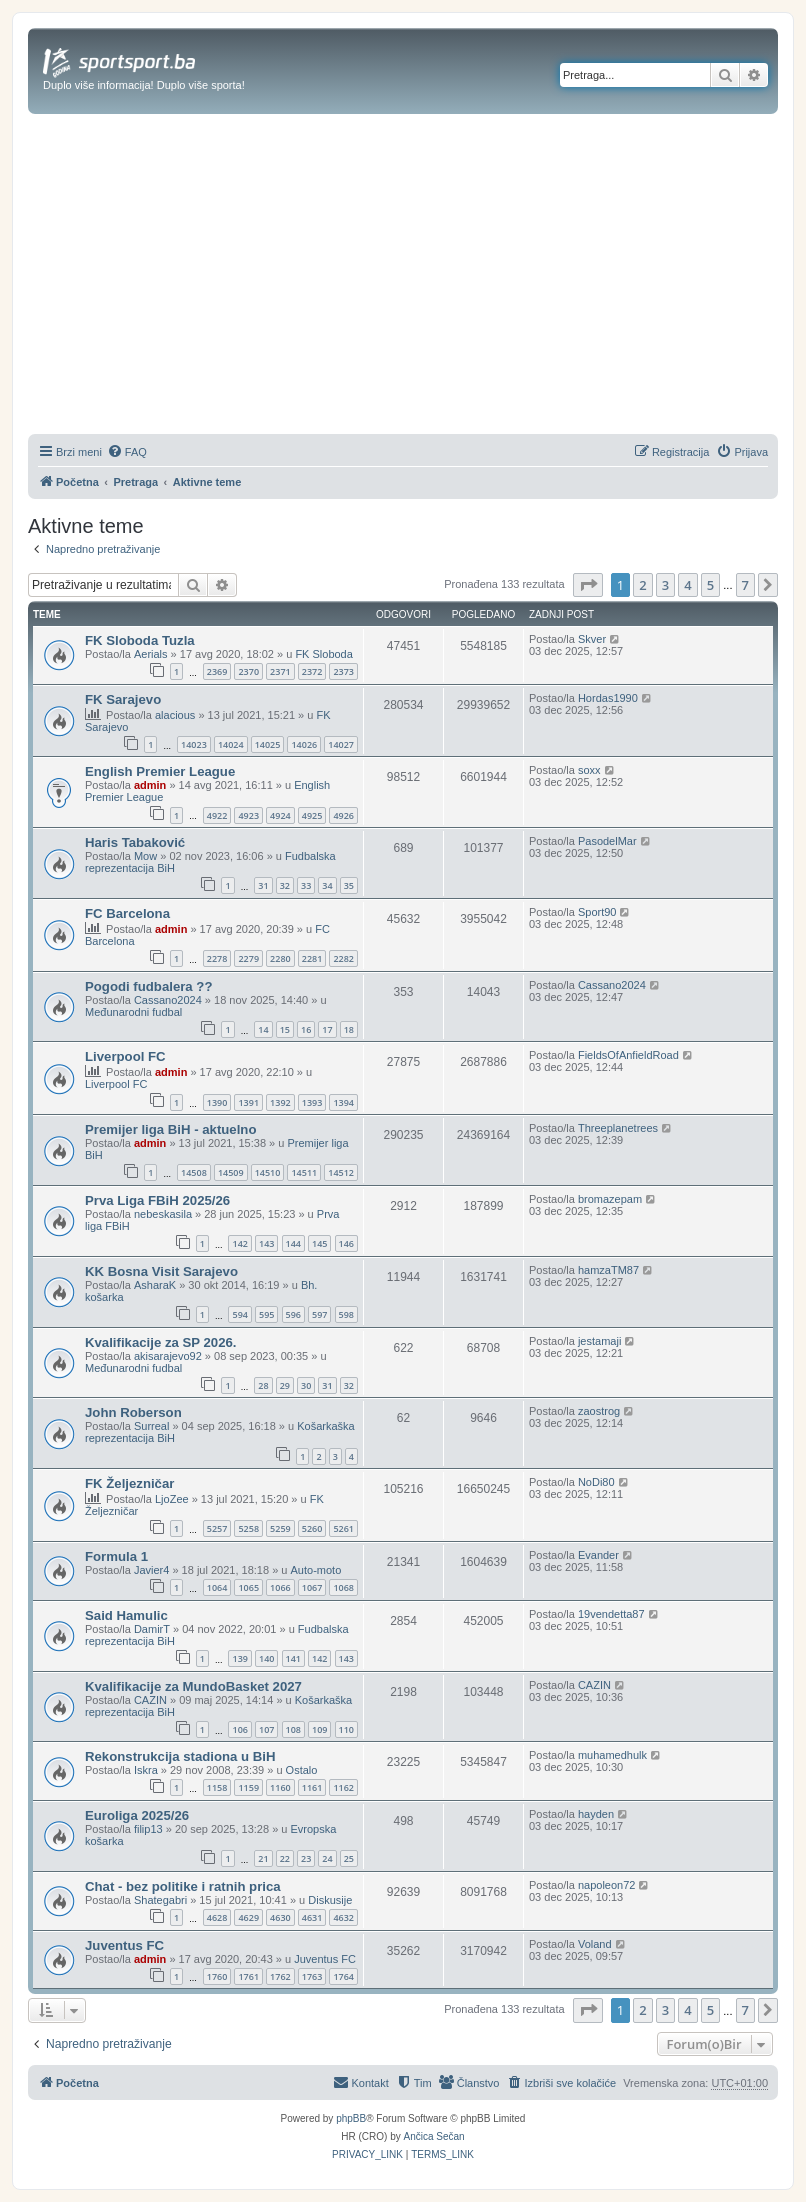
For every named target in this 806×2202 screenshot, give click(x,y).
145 (319, 1243)
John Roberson (133, 1412)
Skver (592, 639)
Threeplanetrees (618, 1128)
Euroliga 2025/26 (137, 1815)
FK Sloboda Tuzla (140, 640)
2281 (312, 958)
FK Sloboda (323, 654)
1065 (248, 1587)
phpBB (351, 2118)
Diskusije (330, 1900)
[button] (588, 585)
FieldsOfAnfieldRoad (628, 1055)
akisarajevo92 (168, 1356)
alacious (175, 715)
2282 (343, 958)
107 (266, 1729)
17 (327, 1029)
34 (327, 885)
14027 (341, 744)
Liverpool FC (125, 1056)
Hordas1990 (608, 698)
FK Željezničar (129, 1483)
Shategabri (160, 1900)
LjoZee (172, 1499)
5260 (312, 1528)
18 (349, 1029)
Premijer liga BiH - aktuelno (170, 1129)
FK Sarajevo (123, 699)
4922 (217, 815)
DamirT (152, 1629)
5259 (280, 1528)
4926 (343, 815)
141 (293, 1658)
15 (285, 1029)
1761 (248, 1976)
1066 (280, 1587)
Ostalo (302, 1770)
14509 (231, 1172)
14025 (268, 744)
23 (306, 1858)
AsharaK (155, 1285)
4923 (248, 815)
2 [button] (642, 585)
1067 (312, 1587)
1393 (312, 1102)
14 (263, 1029)
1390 (217, 1102)
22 (285, 1858)
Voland (595, 1944)
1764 (343, 1976)
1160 (280, 1787)
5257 (217, 1528)
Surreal (151, 1426)
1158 (217, 1787)
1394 (343, 1102)
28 (263, 1385)
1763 (312, 1976)
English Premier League (160, 771)
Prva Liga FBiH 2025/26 (157, 1200)
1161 (312, 1787)
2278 (217, 958)
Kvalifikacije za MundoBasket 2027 (193, 1686)
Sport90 (597, 912)
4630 (280, 1917)
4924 (280, 815)
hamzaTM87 (608, 1270)
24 (327, 1858)
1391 (248, 1102)
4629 (248, 1917)
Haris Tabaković (135, 842)
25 (349, 1858)
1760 (217, 1976)
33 (306, 885)
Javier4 (151, 1570)
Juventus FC (124, 1945)
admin (150, 785)
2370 (248, 671)
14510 (268, 1172)
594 (239, 1314)
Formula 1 (116, 1556)
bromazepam (610, 1199)
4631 (312, 1917)
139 (239, 1658)
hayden (596, 1814)
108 (293, 1729)
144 (293, 1243)
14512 (341, 1172)
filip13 (148, 1829)
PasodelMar (607, 841)
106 (239, 1729)
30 (306, 1385)
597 (319, 1314)
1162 (343, 1787)
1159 (248, 1787)
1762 (280, 1976)
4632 (343, 1917)
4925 (312, 815)
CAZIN (150, 1700)
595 (266, 1314)
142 (239, 1243)
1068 (343, 1587)
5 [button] (710, 585)
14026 (304, 744)
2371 (280, 671)
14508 (194, 1172)
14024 (231, 744)
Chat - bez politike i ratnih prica (183, 1886)
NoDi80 (596, 1482)
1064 (217, 1587)
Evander (598, 1555)
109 (319, 1729)
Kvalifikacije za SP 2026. (161, 1342)
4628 (217, 1917)
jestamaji (599, 1341)
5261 (343, 1528)
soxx (589, 770)
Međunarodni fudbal (133, 1012)
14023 (194, 744)
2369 (217, 671)
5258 (248, 1528)
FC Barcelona (127, 913)
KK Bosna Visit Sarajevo (161, 1271)
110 (346, 1729)
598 (346, 1314)
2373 (343, 671)
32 (285, 885)
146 (346, 1243)
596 (293, 1314)
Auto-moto (316, 1570)
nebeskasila (163, 1214)
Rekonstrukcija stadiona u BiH (180, 1756)
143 (266, 1243)
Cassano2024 (168, 1000)
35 (349, 885)
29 (285, 1385)
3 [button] (665, 585)
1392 (280, 1102)
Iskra (146, 1770)
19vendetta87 (611, 1614)
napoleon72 (607, 1885)
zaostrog (599, 1411)
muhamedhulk (612, 1755)
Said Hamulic (126, 1615)
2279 (248, 958)
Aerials (151, 654)
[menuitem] (127, 452)
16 (306, 1029)
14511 (304, 1172)
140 (266, 1658)
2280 (280, 958)
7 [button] (745, 585)
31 (263, 885)
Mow (145, 856)
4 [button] (687, 585)
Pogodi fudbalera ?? (148, 986)
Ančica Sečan (434, 2136)
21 (263, 1858)
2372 (312, 671)
